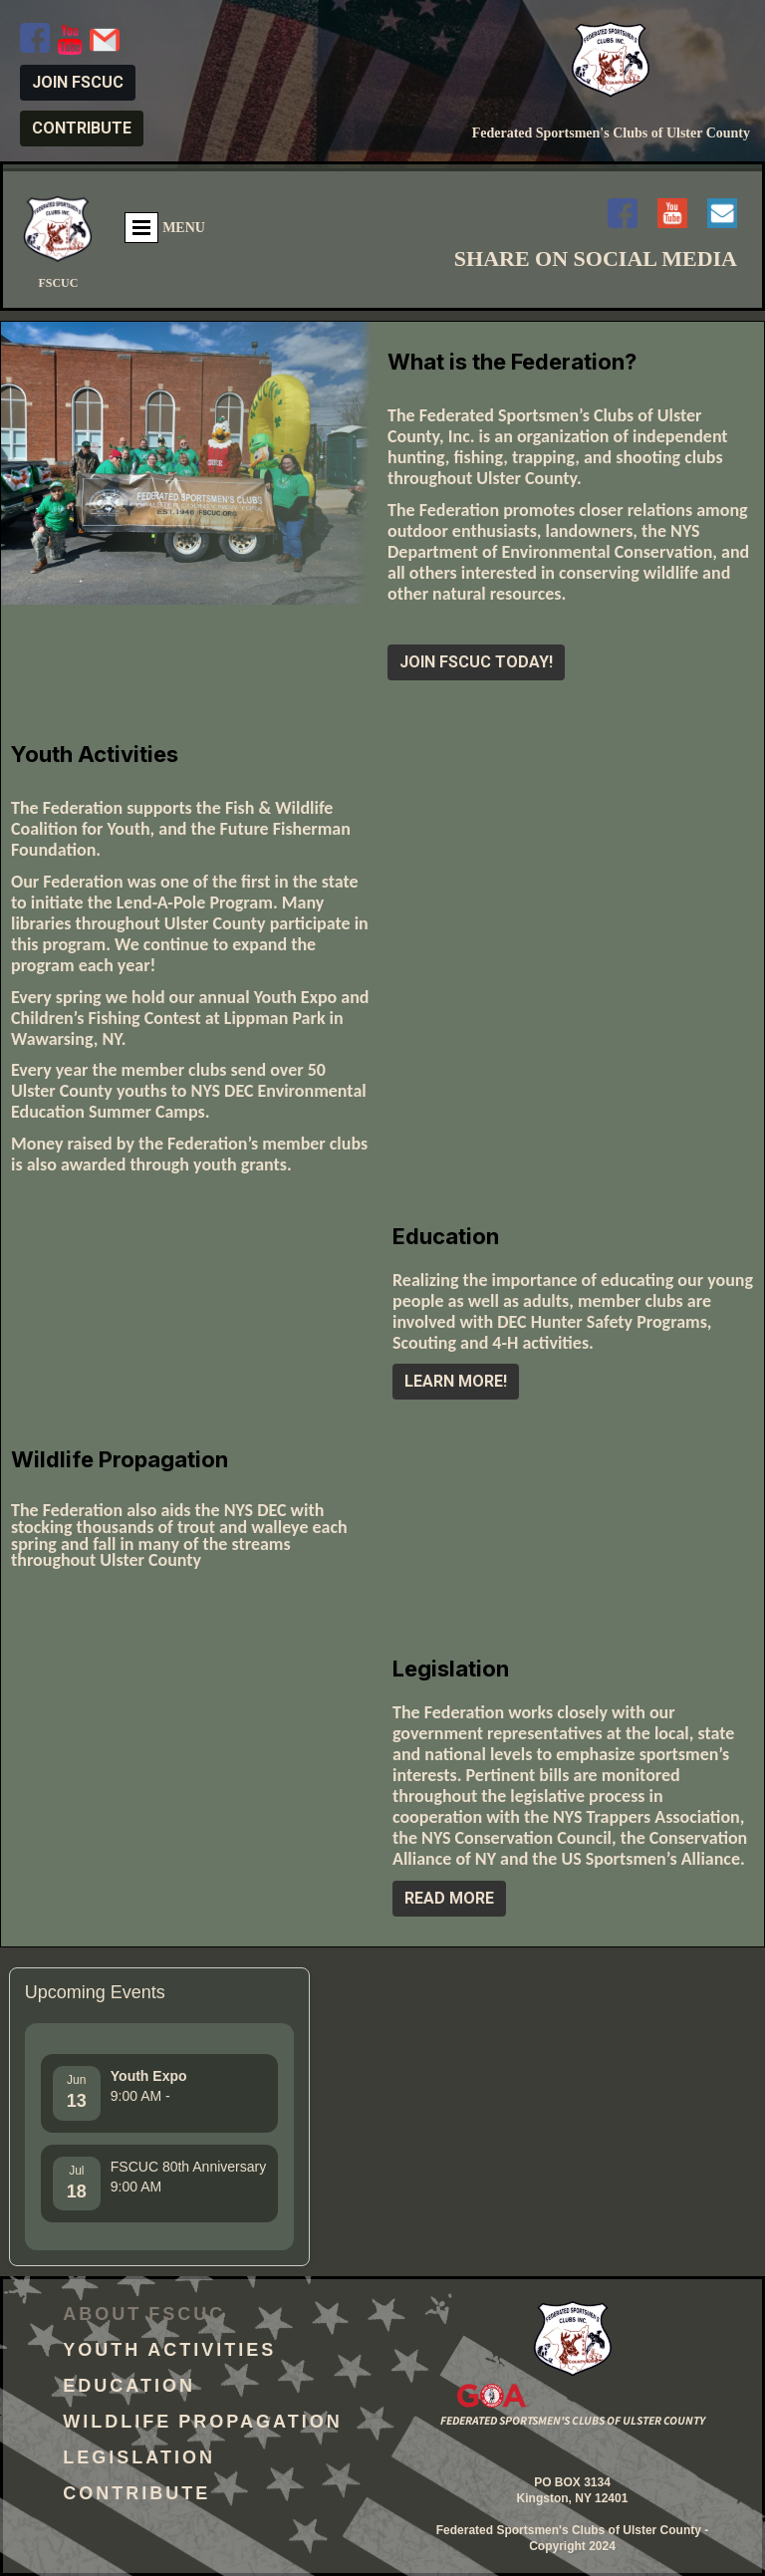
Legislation (139, 2460)
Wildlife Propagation (202, 2425)
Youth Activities (169, 2353)
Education (129, 2389)
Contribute (136, 2496)
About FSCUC (144, 2317)
